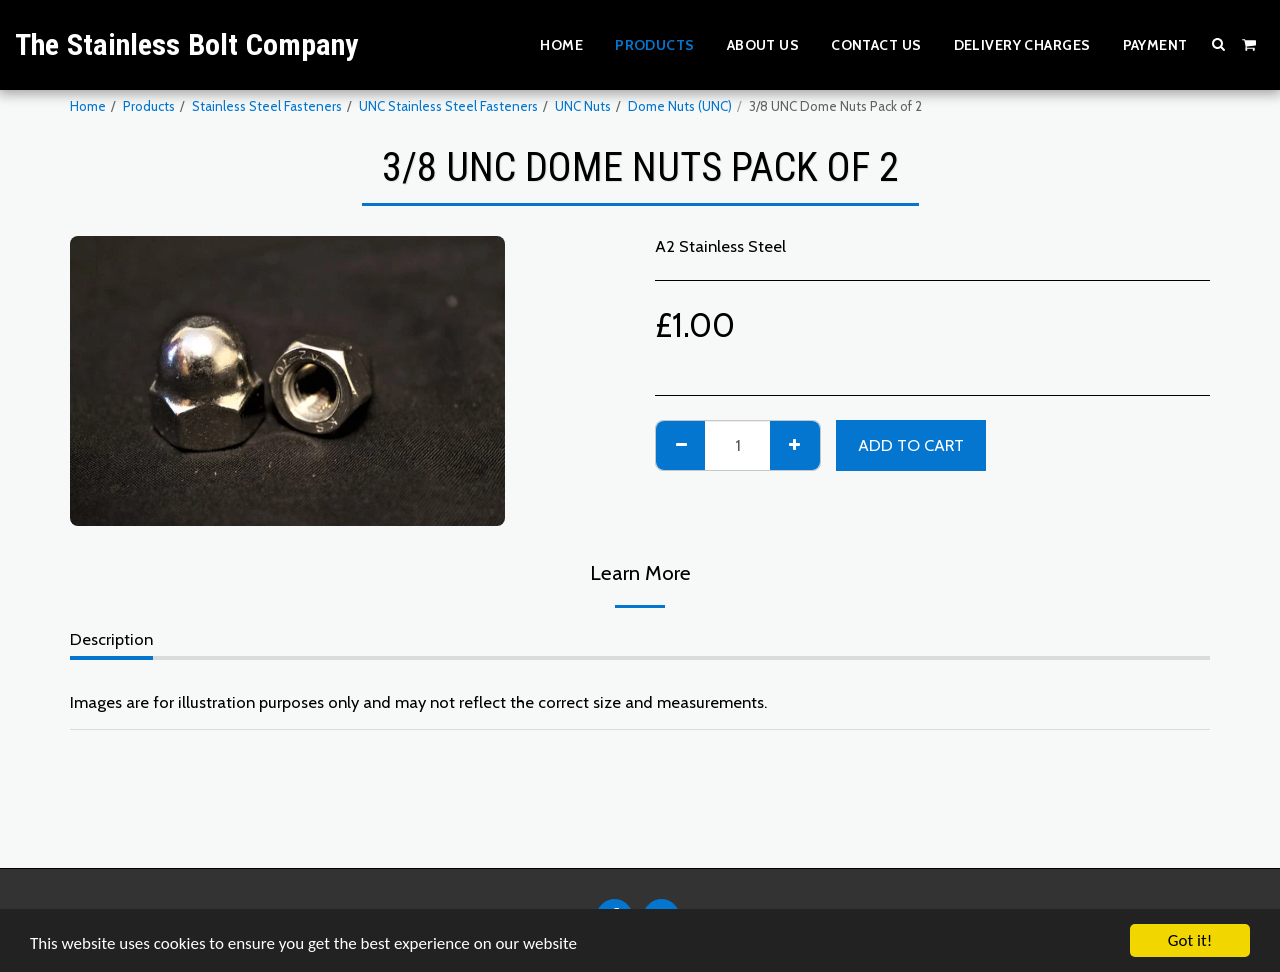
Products (149, 106)
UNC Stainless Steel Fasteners (448, 106)
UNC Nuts (583, 106)
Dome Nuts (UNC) (680, 106)
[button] (1219, 44)
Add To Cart (911, 445)
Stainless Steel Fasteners (267, 106)
